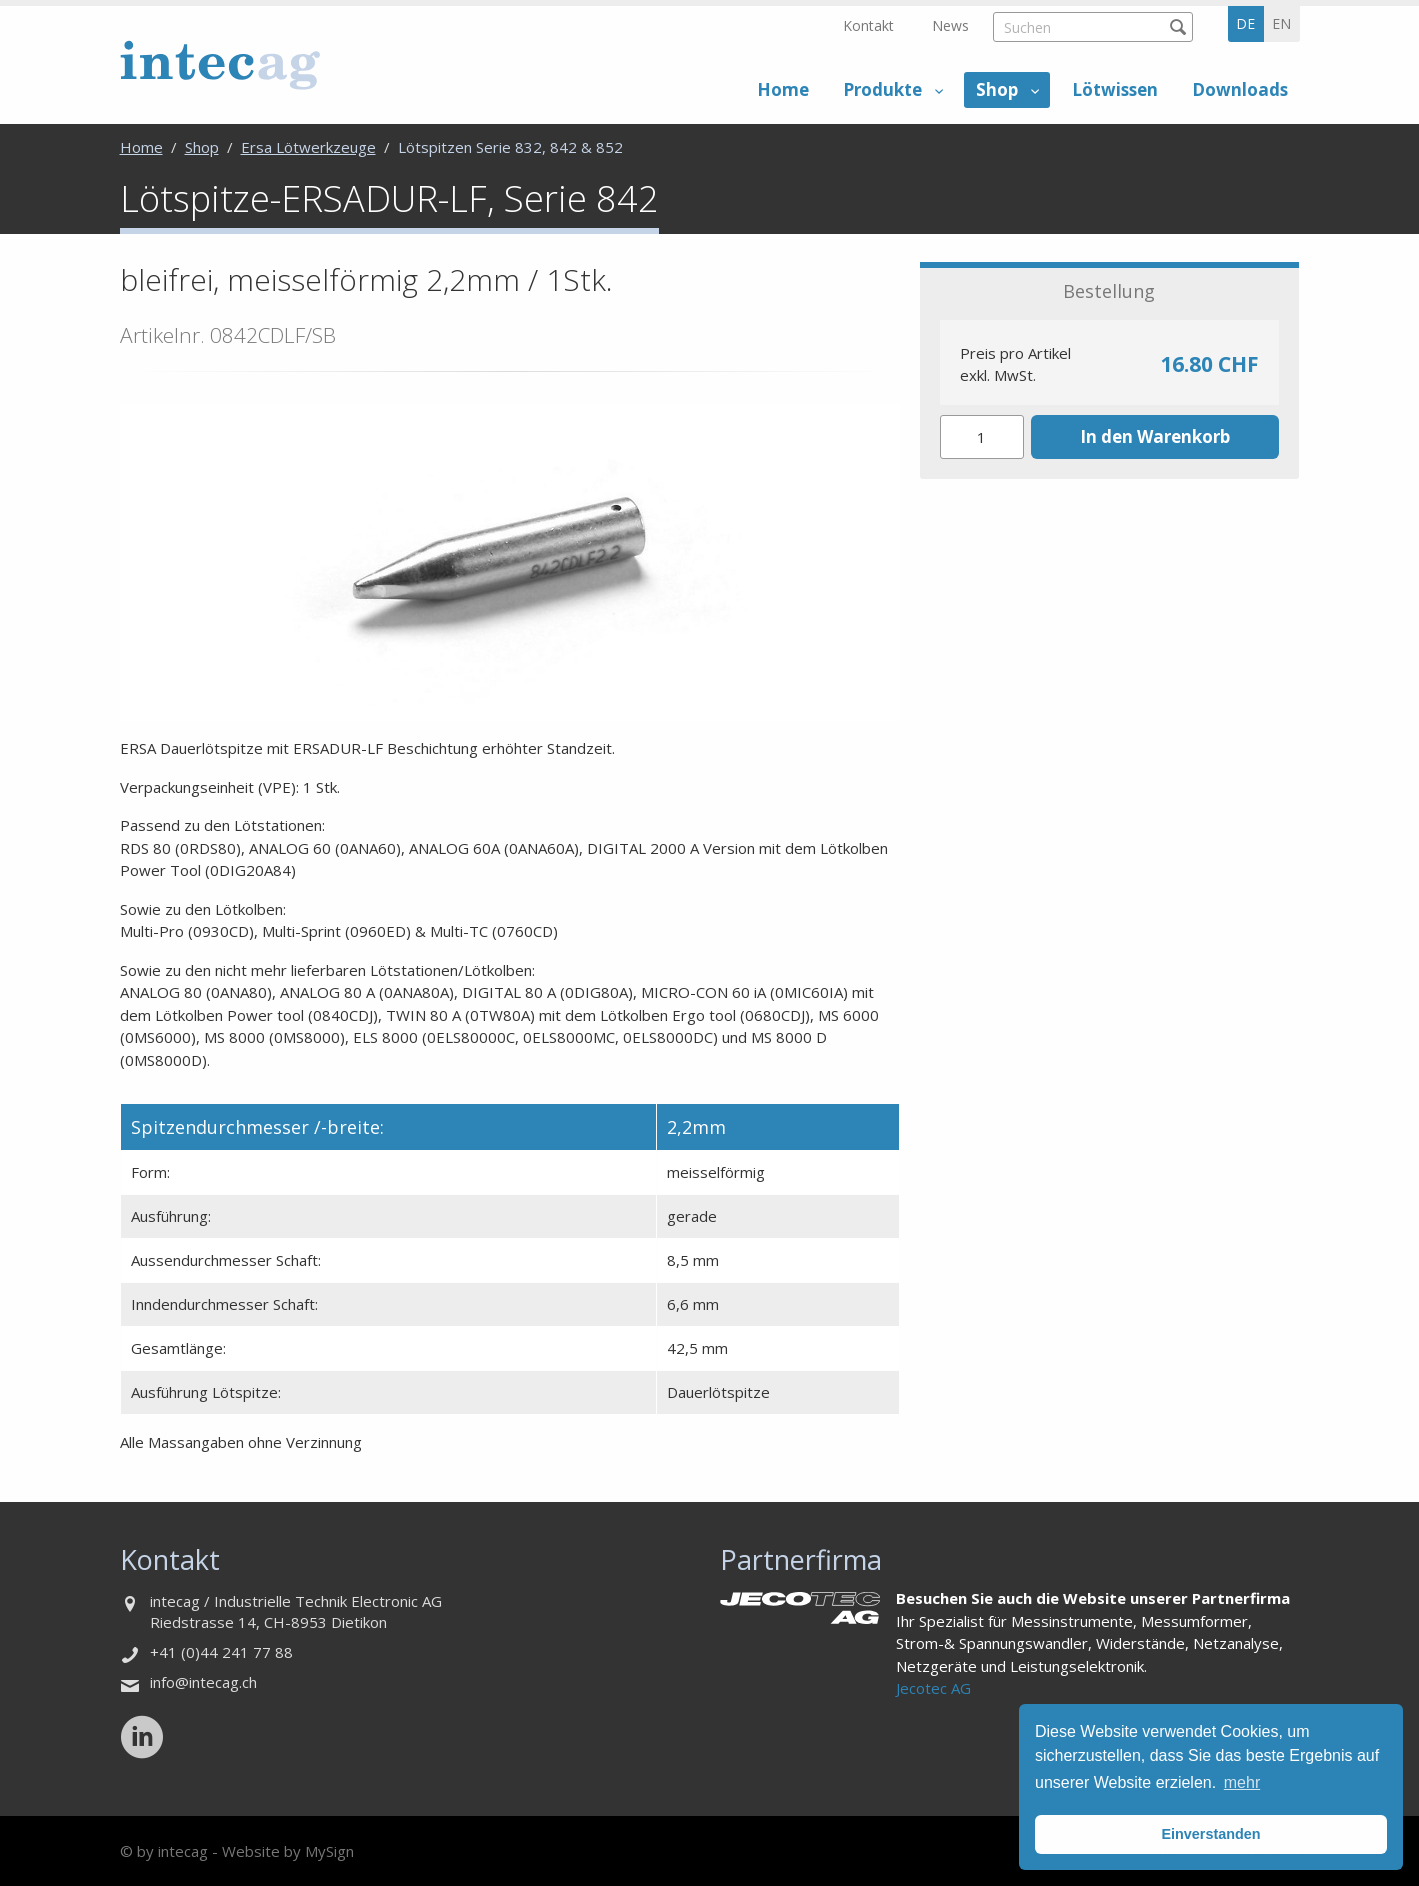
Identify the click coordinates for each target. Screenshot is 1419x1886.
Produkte (882, 89)
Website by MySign (288, 1851)
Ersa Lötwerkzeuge (308, 147)
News (950, 25)
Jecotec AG (933, 1688)
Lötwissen (1115, 89)
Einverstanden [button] (1210, 1834)
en (1281, 23)
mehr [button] (1242, 1782)
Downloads (1240, 89)
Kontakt (868, 25)
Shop (997, 89)
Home (783, 89)
